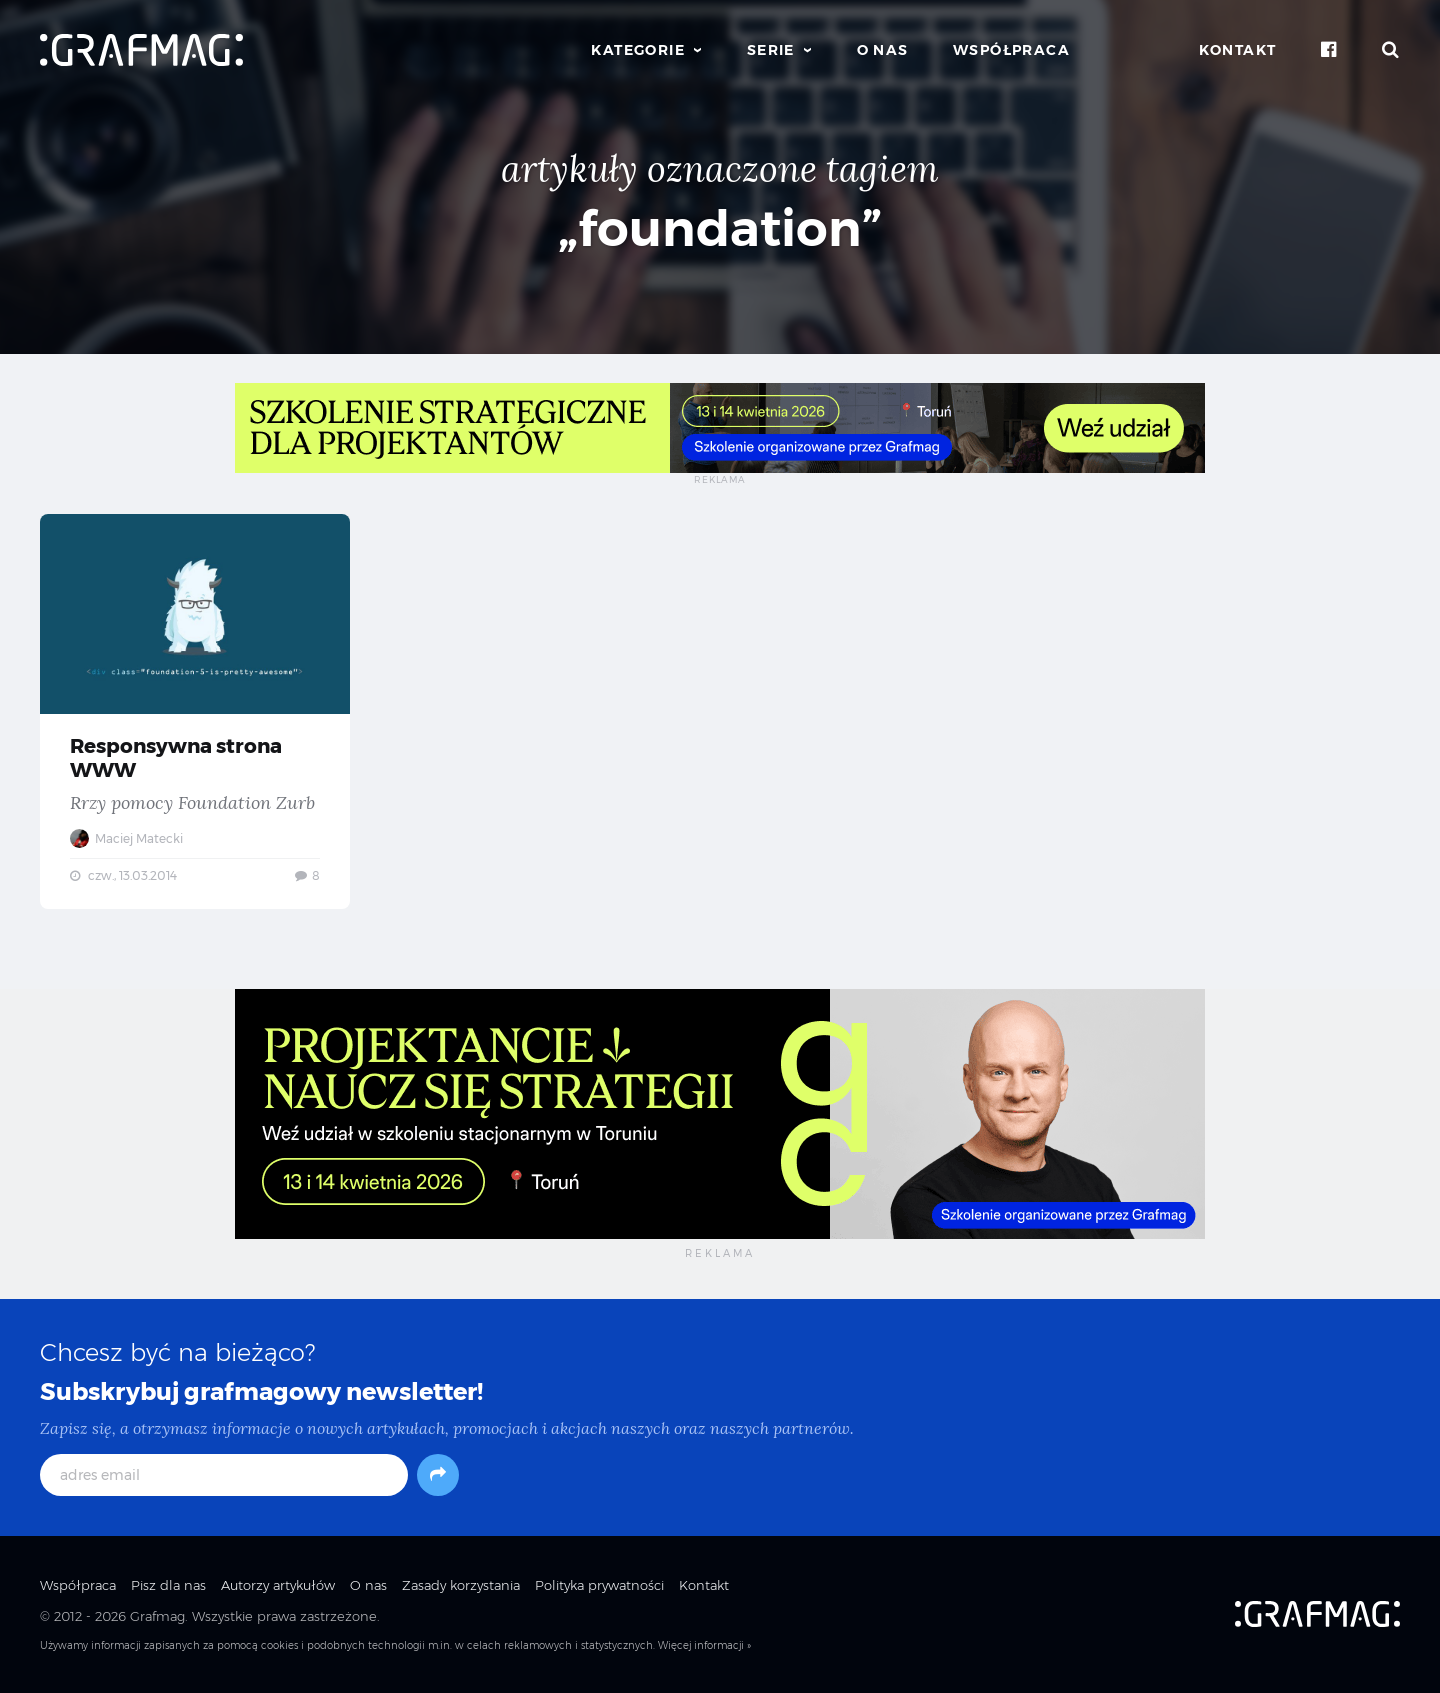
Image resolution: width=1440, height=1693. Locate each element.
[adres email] (224, 1475)
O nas (883, 50)
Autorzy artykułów (278, 1585)
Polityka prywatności (599, 1585)
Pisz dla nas (168, 1585)
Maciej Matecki (126, 838)
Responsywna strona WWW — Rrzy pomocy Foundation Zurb (195, 712)
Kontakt (1238, 50)
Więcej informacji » (704, 1645)
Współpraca (1011, 50)
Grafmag (157, 1616)
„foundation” (720, 228)
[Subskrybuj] (438, 1475)
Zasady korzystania (461, 1585)
